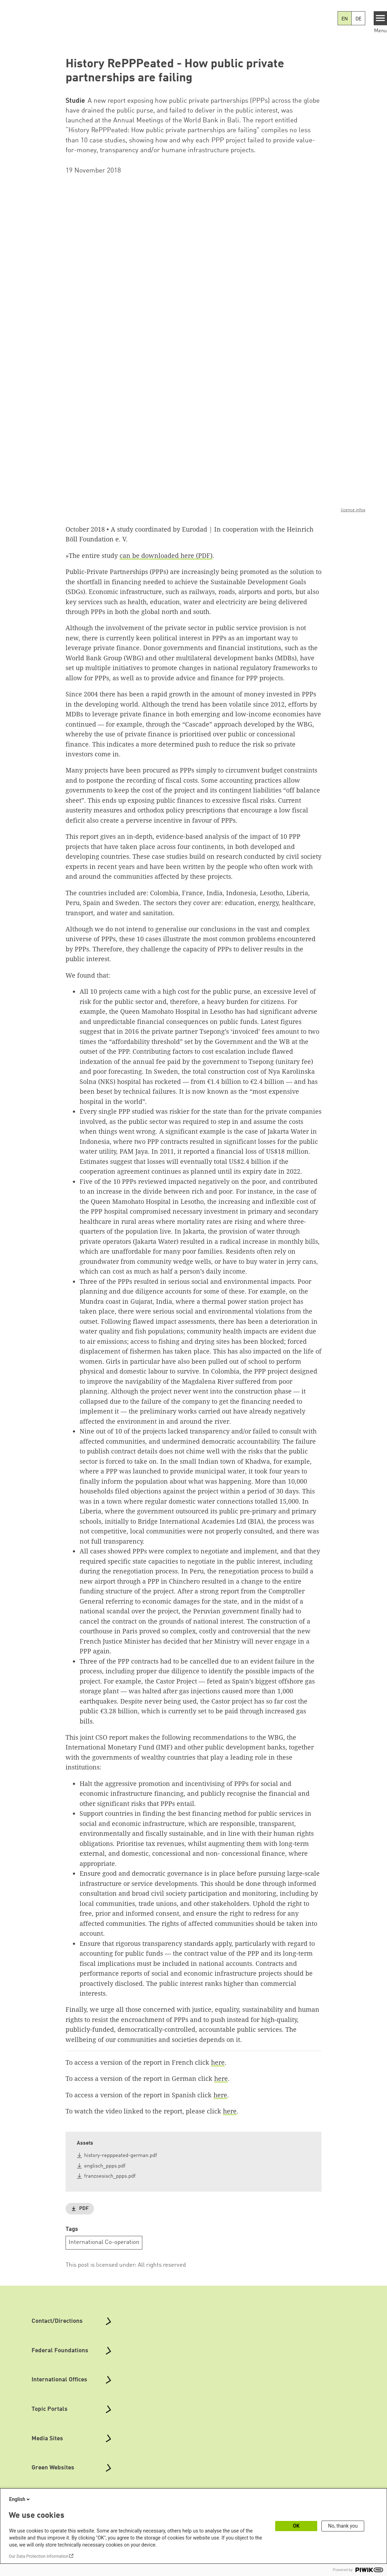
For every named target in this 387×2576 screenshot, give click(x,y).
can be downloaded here (157, 555)
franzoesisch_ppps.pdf (110, 2176)
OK (296, 2526)
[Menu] (380, 18)
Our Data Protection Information (38, 2556)
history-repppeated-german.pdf (120, 2155)
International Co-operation (104, 2242)
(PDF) (203, 555)
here (218, 2062)
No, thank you (343, 2526)
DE (358, 18)
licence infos (353, 510)
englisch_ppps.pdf (104, 2166)
